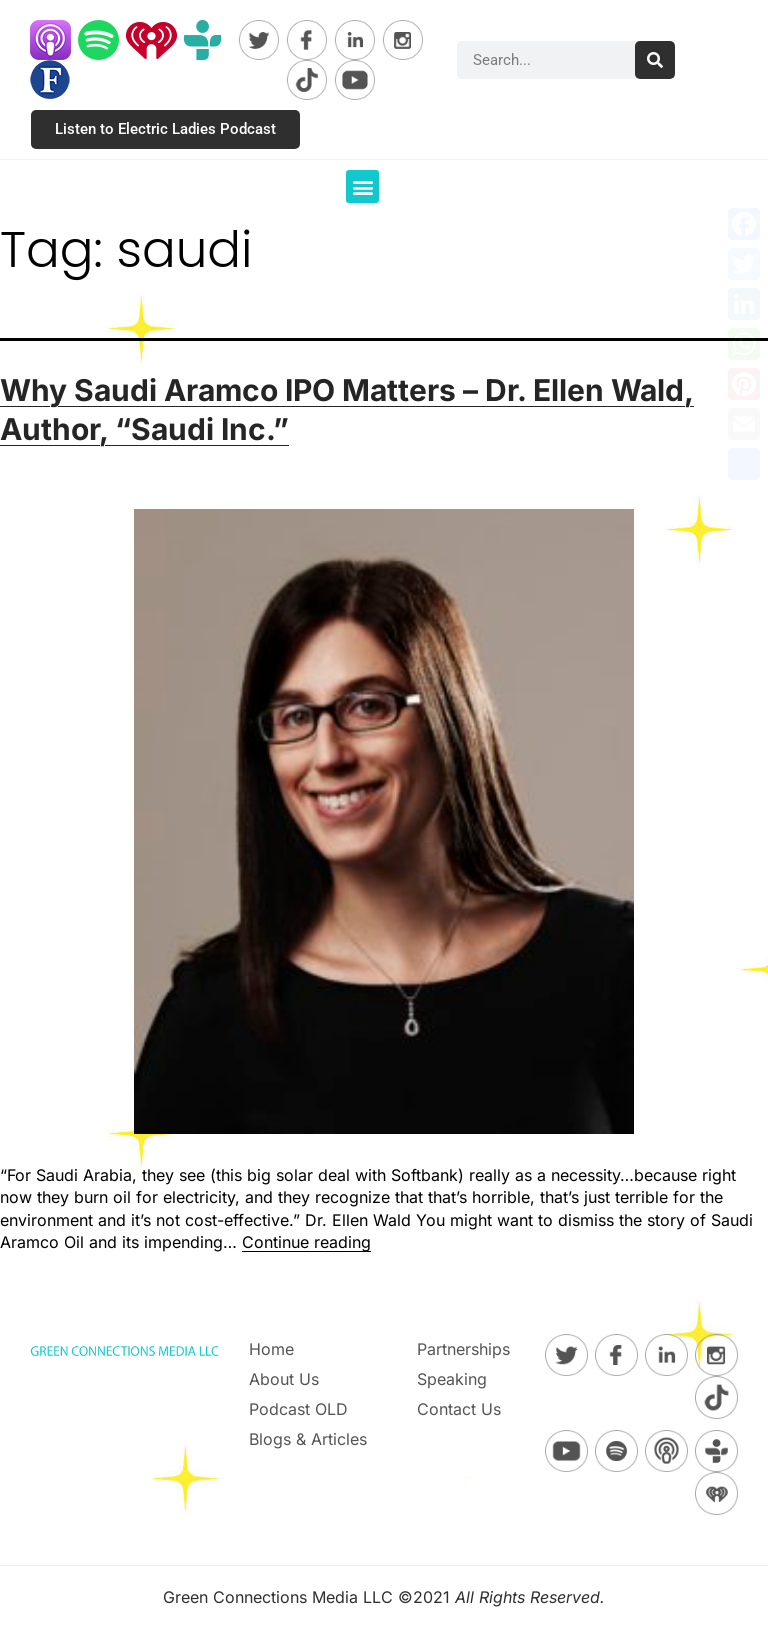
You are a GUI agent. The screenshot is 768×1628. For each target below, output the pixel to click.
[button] (362, 186)
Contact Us (459, 1409)
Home (271, 1349)
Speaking (452, 1379)
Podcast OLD (298, 1409)
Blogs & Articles (308, 1439)
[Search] (655, 60)
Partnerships (463, 1349)
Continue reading (306, 1242)
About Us (284, 1379)
